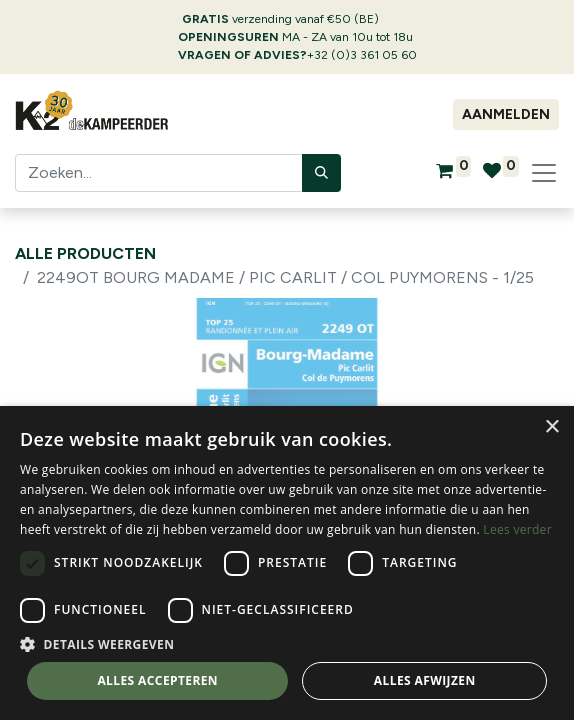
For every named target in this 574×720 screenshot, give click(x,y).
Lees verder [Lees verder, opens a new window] (517, 529)
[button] (287, 644)
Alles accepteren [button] (157, 680)
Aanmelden (506, 114)
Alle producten (85, 253)
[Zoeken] (321, 173)
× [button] (551, 427)
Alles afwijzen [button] (425, 680)
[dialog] (287, 563)
